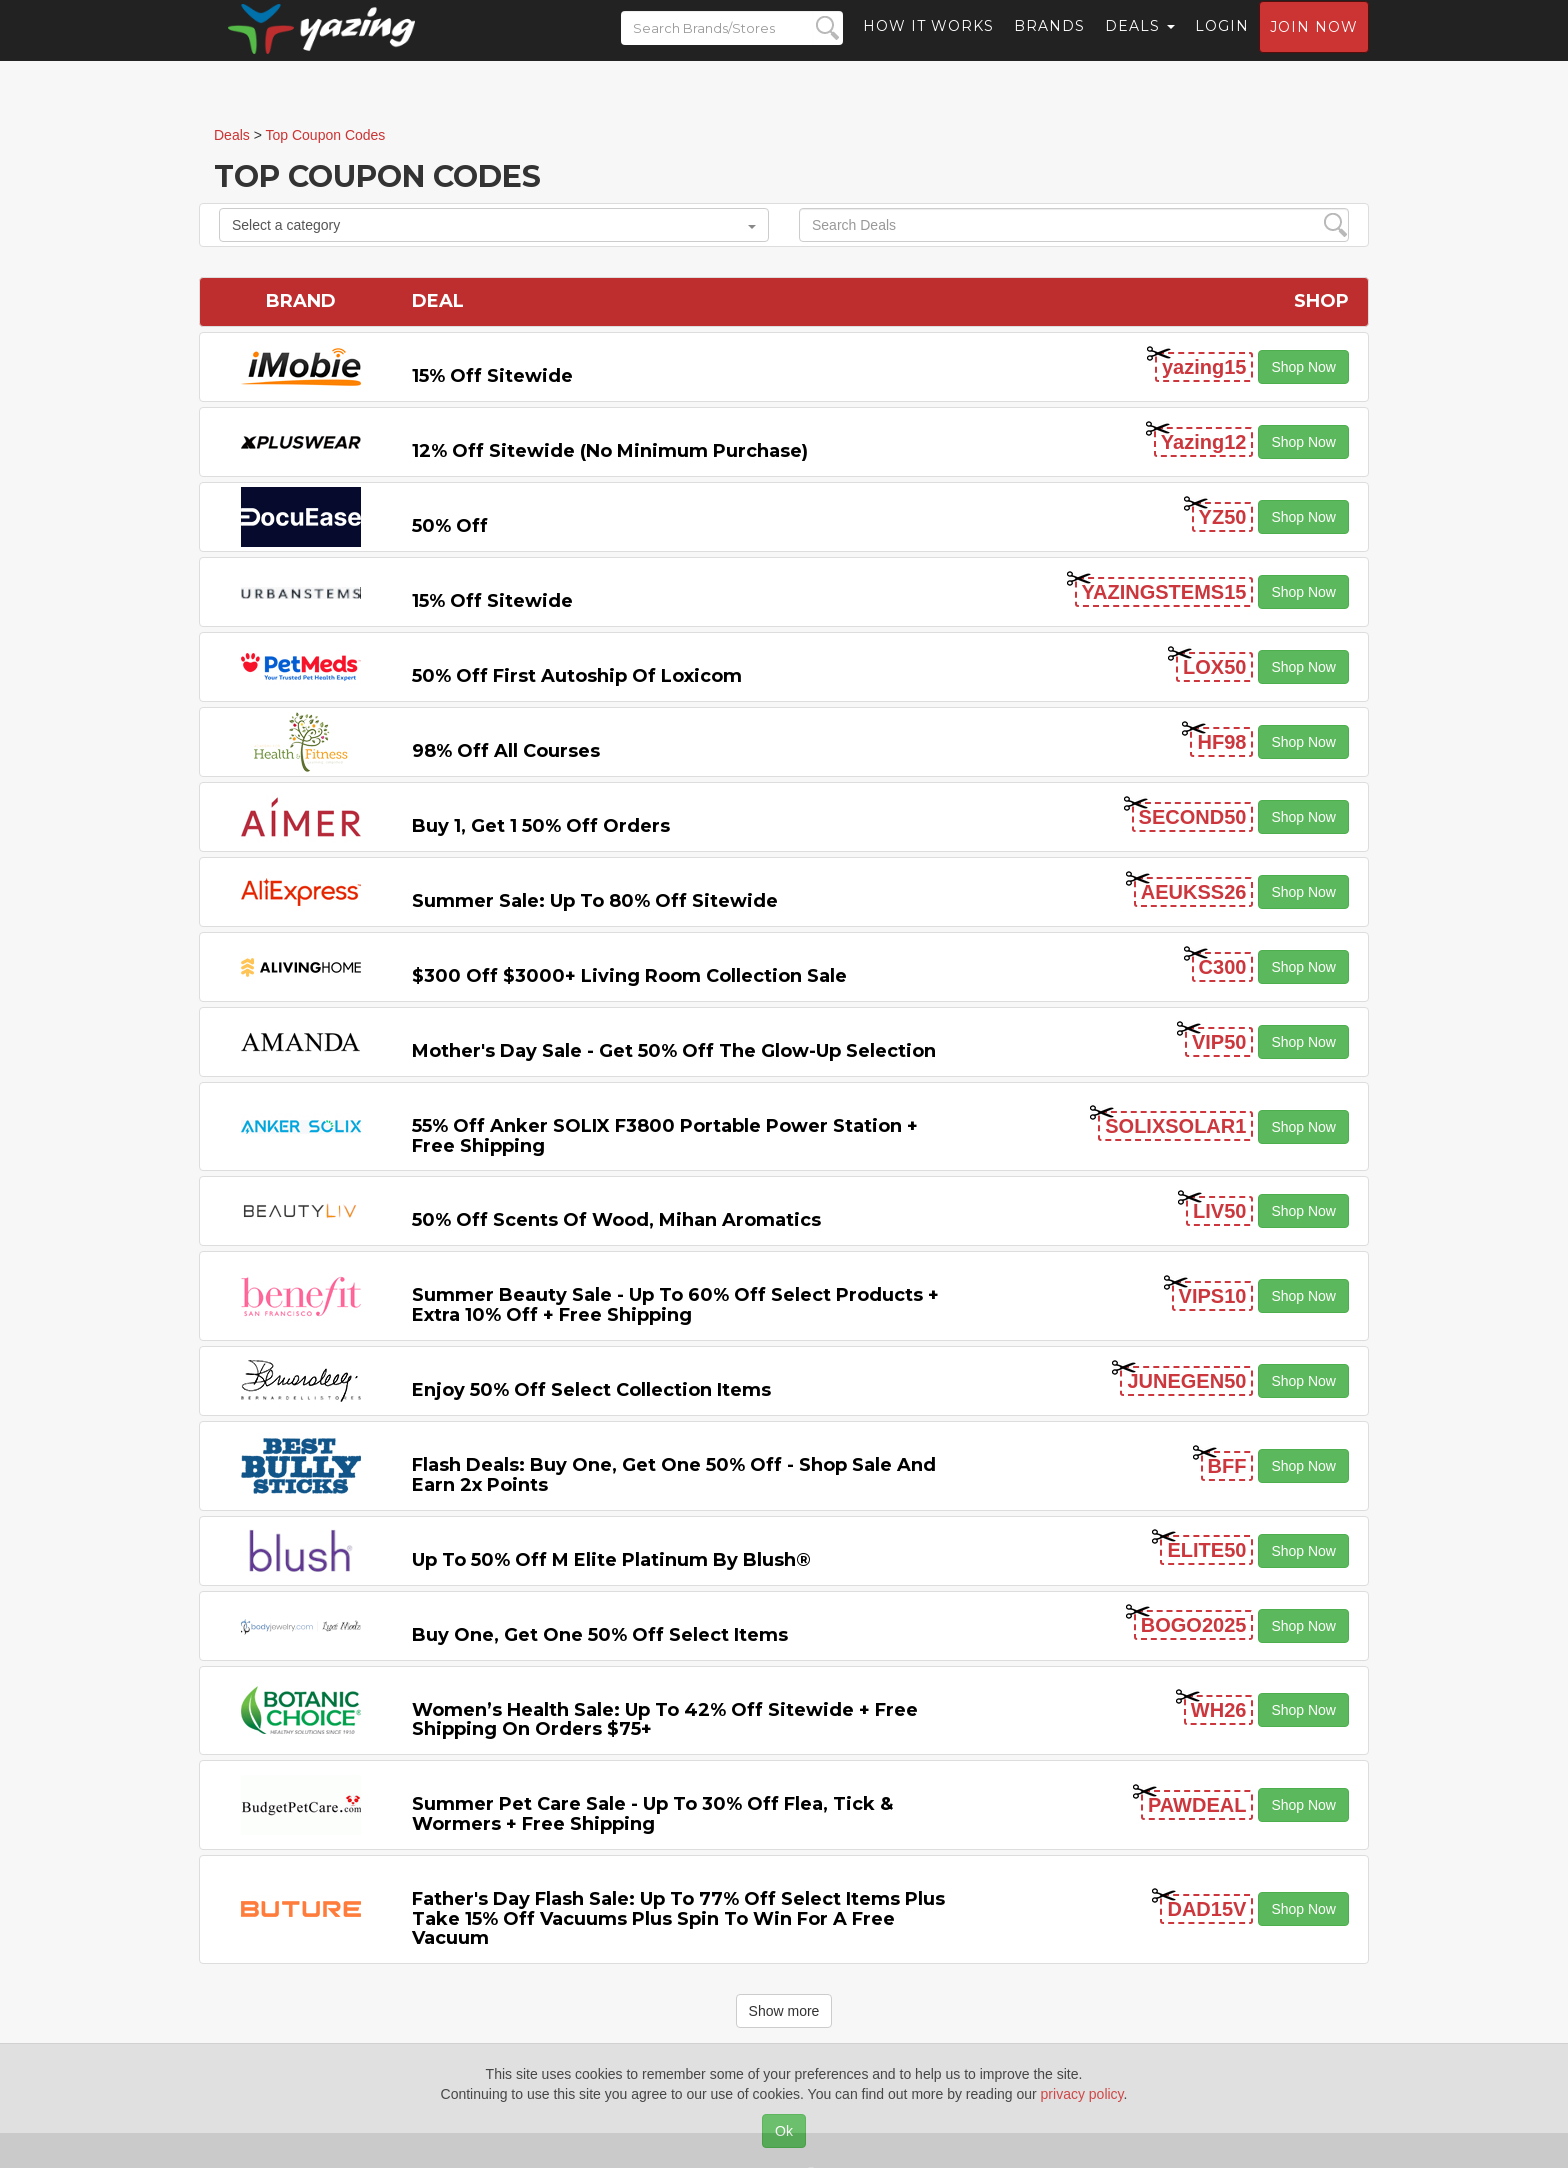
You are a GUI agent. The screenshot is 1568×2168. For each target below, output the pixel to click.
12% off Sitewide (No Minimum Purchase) (610, 451)
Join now (1314, 46)
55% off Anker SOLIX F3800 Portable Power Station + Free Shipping (665, 1136)
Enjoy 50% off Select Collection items (591, 1390)
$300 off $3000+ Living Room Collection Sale (629, 976)
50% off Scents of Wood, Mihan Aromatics (616, 1220)
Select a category (494, 225)
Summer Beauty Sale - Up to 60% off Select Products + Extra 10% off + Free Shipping (675, 1305)
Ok (784, 2131)
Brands (1049, 45)
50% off (450, 526)
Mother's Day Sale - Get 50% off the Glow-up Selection (674, 1051)
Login (1222, 45)
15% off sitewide (492, 376)
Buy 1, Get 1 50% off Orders (541, 826)
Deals (1140, 45)
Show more (784, 2011)
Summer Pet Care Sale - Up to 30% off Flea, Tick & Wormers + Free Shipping (652, 1814)
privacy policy (1082, 2094)
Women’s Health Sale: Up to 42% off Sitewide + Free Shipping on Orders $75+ (665, 1720)
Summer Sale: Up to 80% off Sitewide (595, 901)
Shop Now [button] (1303, 367)
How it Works (928, 45)
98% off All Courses (506, 751)
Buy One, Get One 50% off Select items (600, 1635)
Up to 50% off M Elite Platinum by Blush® (611, 1560)
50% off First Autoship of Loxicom (577, 676)
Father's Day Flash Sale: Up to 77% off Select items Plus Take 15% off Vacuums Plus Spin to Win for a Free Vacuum (678, 1919)
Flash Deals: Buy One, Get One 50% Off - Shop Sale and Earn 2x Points (674, 1475)
